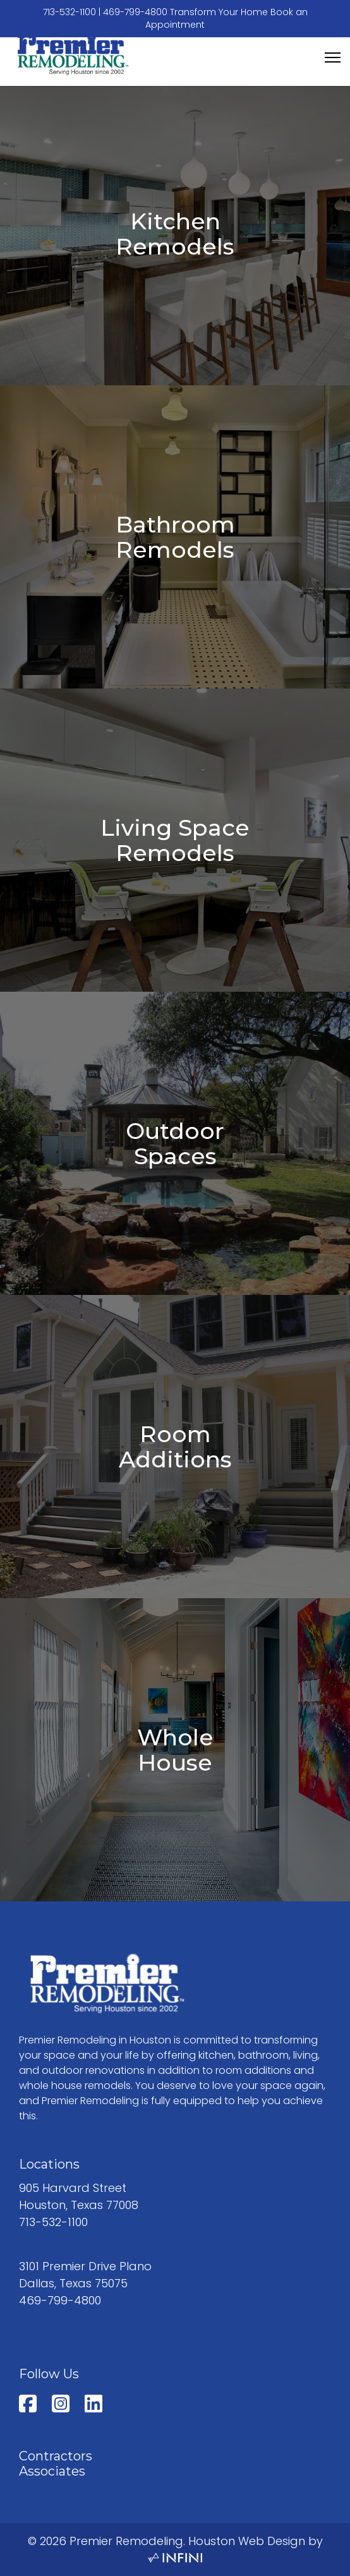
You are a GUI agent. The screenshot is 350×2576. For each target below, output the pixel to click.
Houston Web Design (246, 2541)
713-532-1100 (69, 12)
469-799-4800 (135, 12)
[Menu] (333, 57)
